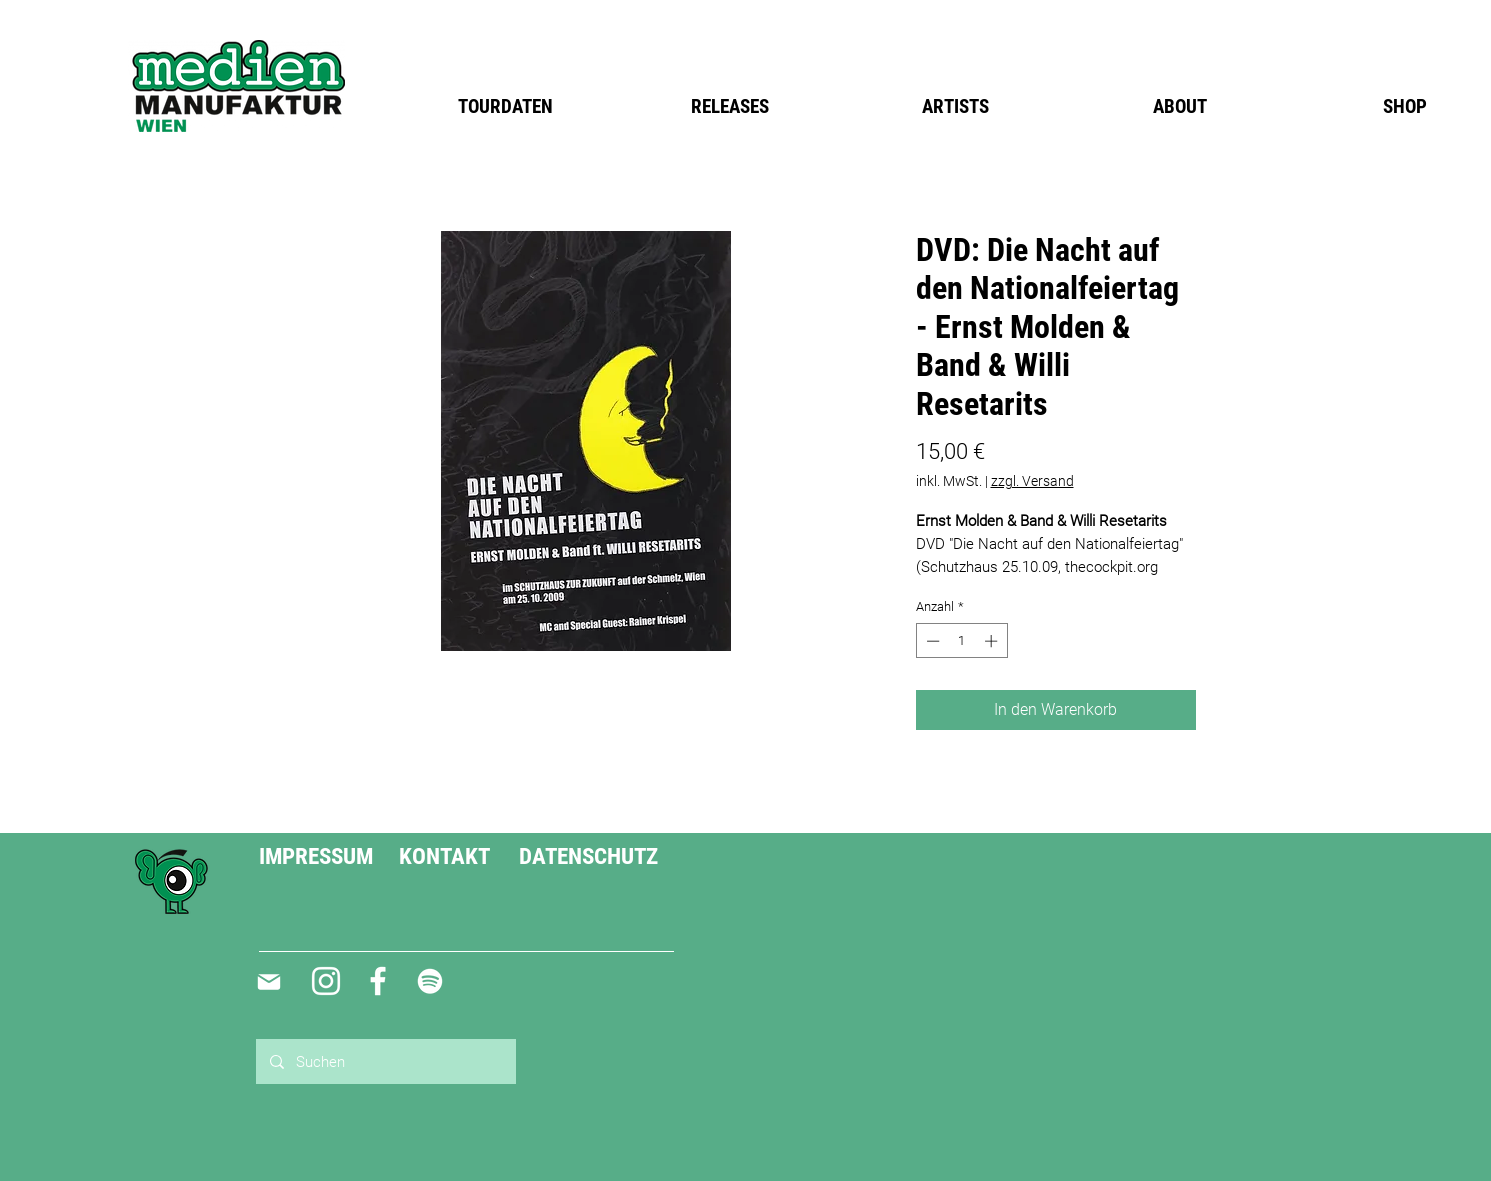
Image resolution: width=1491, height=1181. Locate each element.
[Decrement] (931, 641)
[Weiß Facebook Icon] (378, 981)
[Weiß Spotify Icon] (430, 981)
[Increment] (993, 641)
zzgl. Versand (1032, 481)
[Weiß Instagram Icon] (326, 981)
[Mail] (269, 982)
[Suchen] (385, 1061)
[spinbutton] (961, 641)
